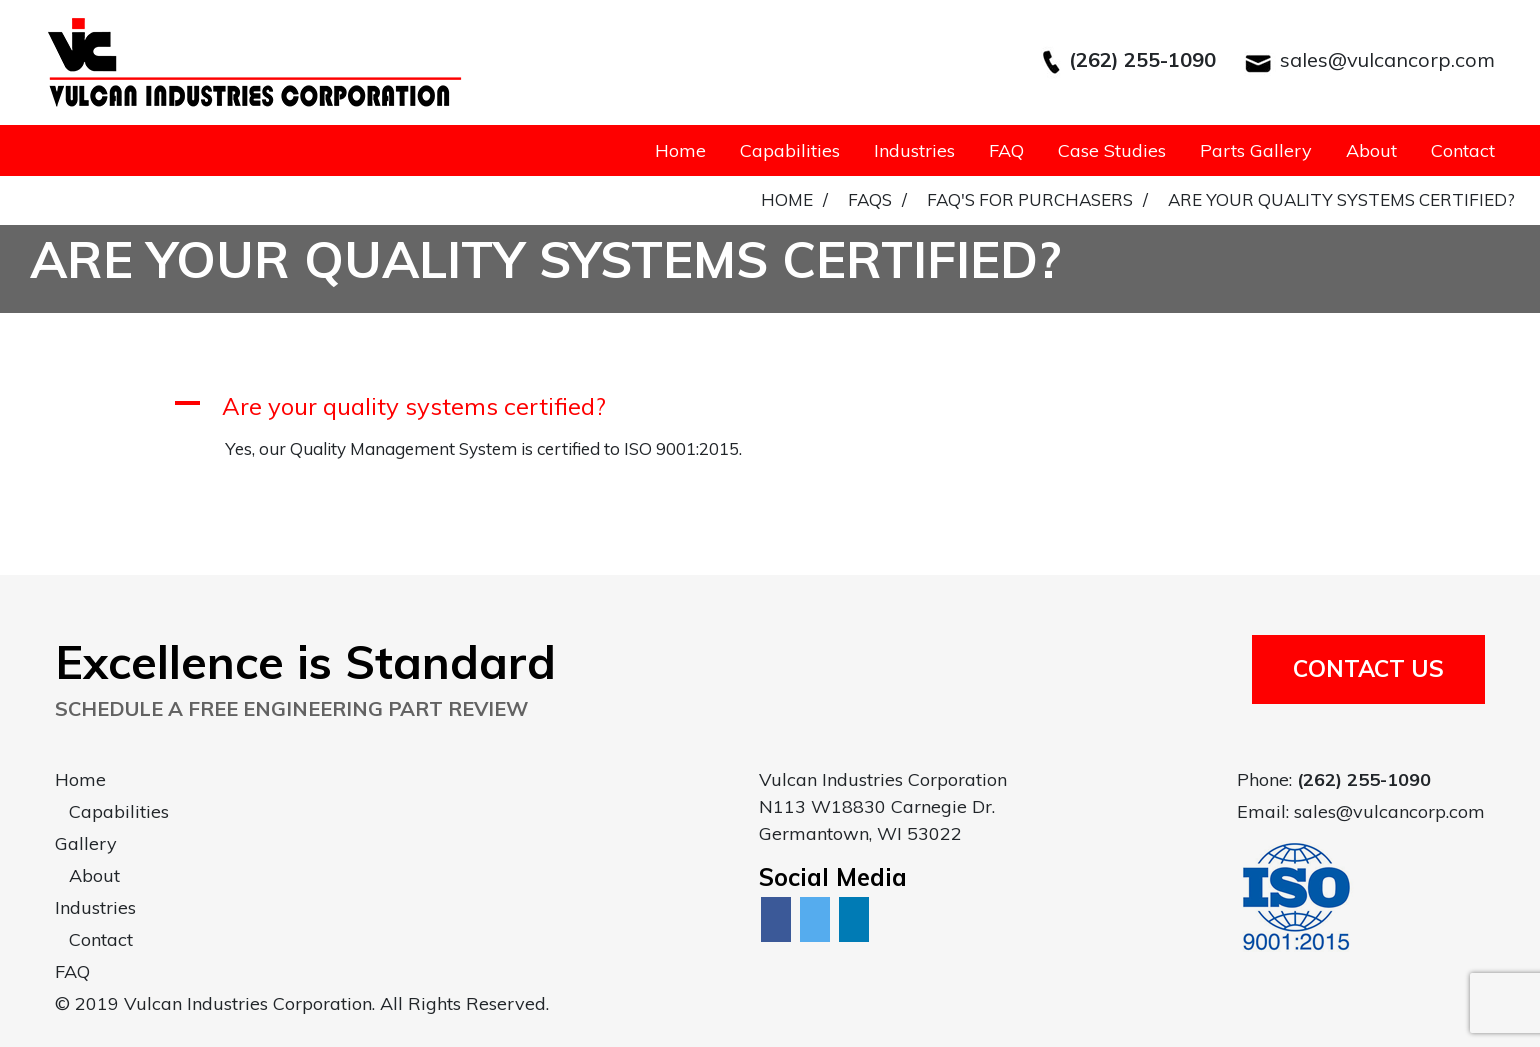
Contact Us (1368, 668)
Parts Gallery (1256, 150)
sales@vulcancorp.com (1387, 59)
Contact (1463, 150)
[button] (770, 406)
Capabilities (790, 150)
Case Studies (1112, 150)
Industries (914, 150)
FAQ (1006, 150)
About (1371, 150)
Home (680, 150)
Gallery (86, 843)
